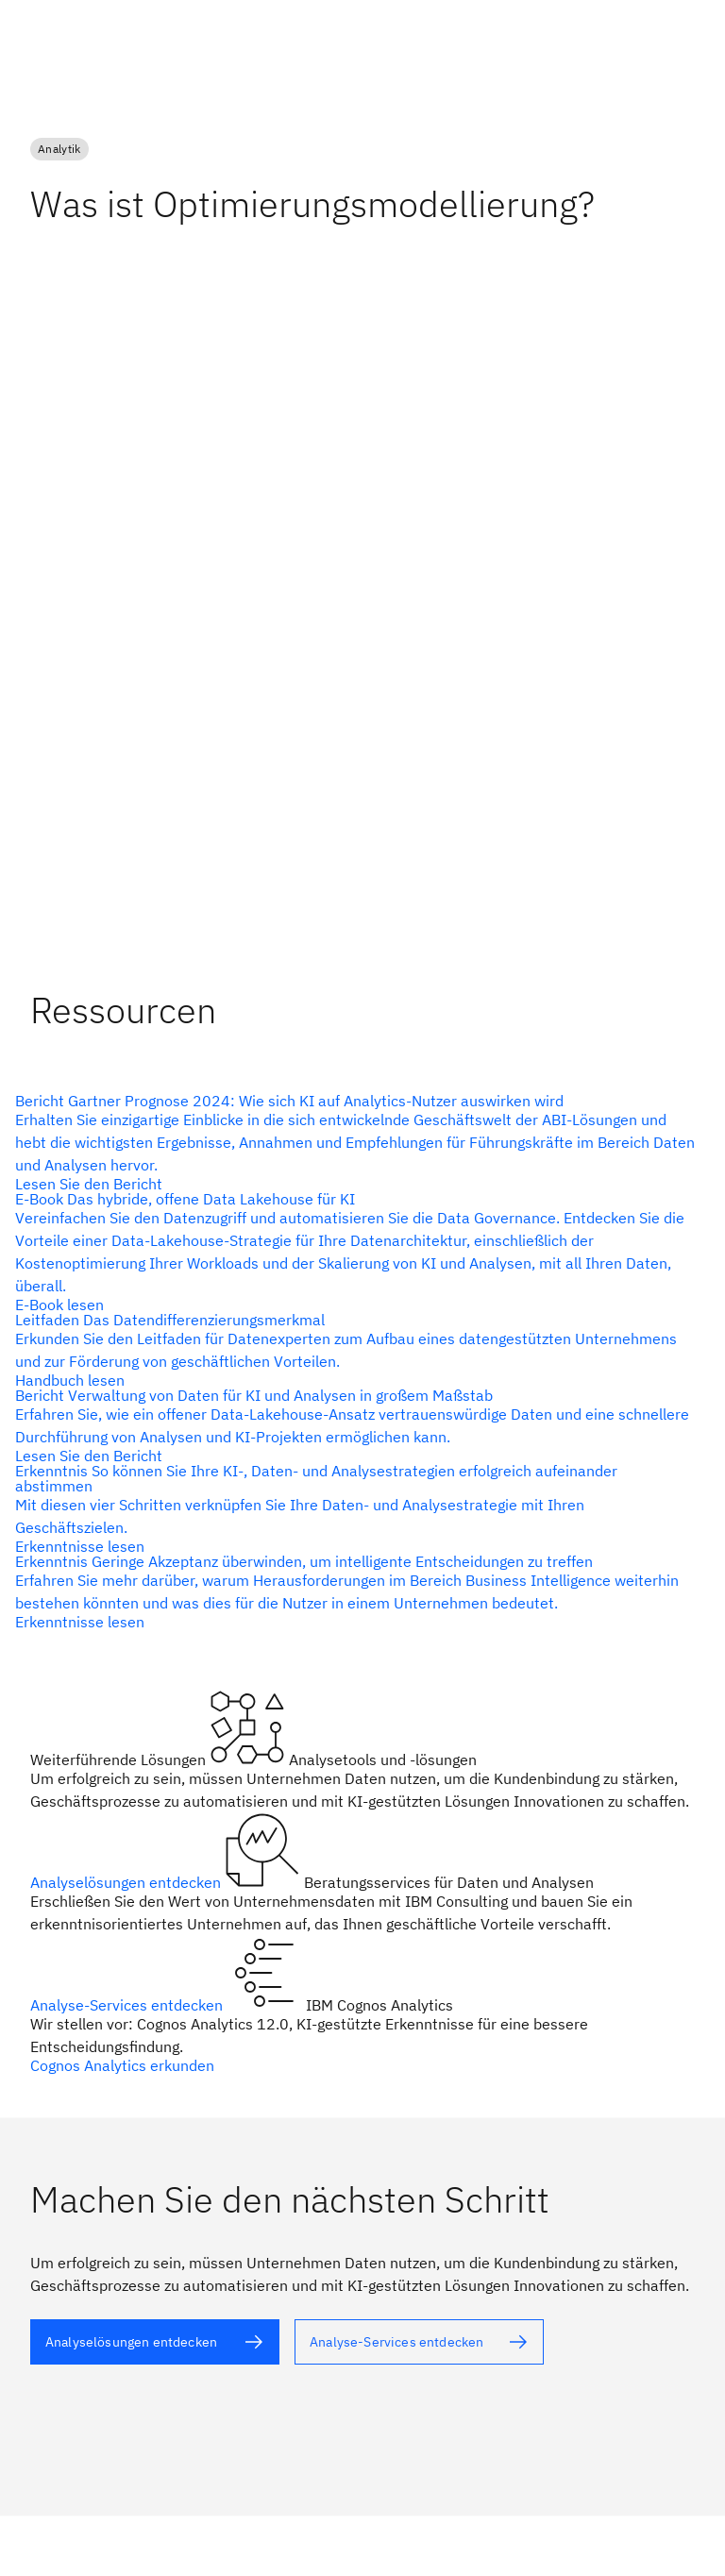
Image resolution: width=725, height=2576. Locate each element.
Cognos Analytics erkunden (122, 2065)
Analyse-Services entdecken (128, 2004)
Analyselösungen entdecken (127, 1882)
